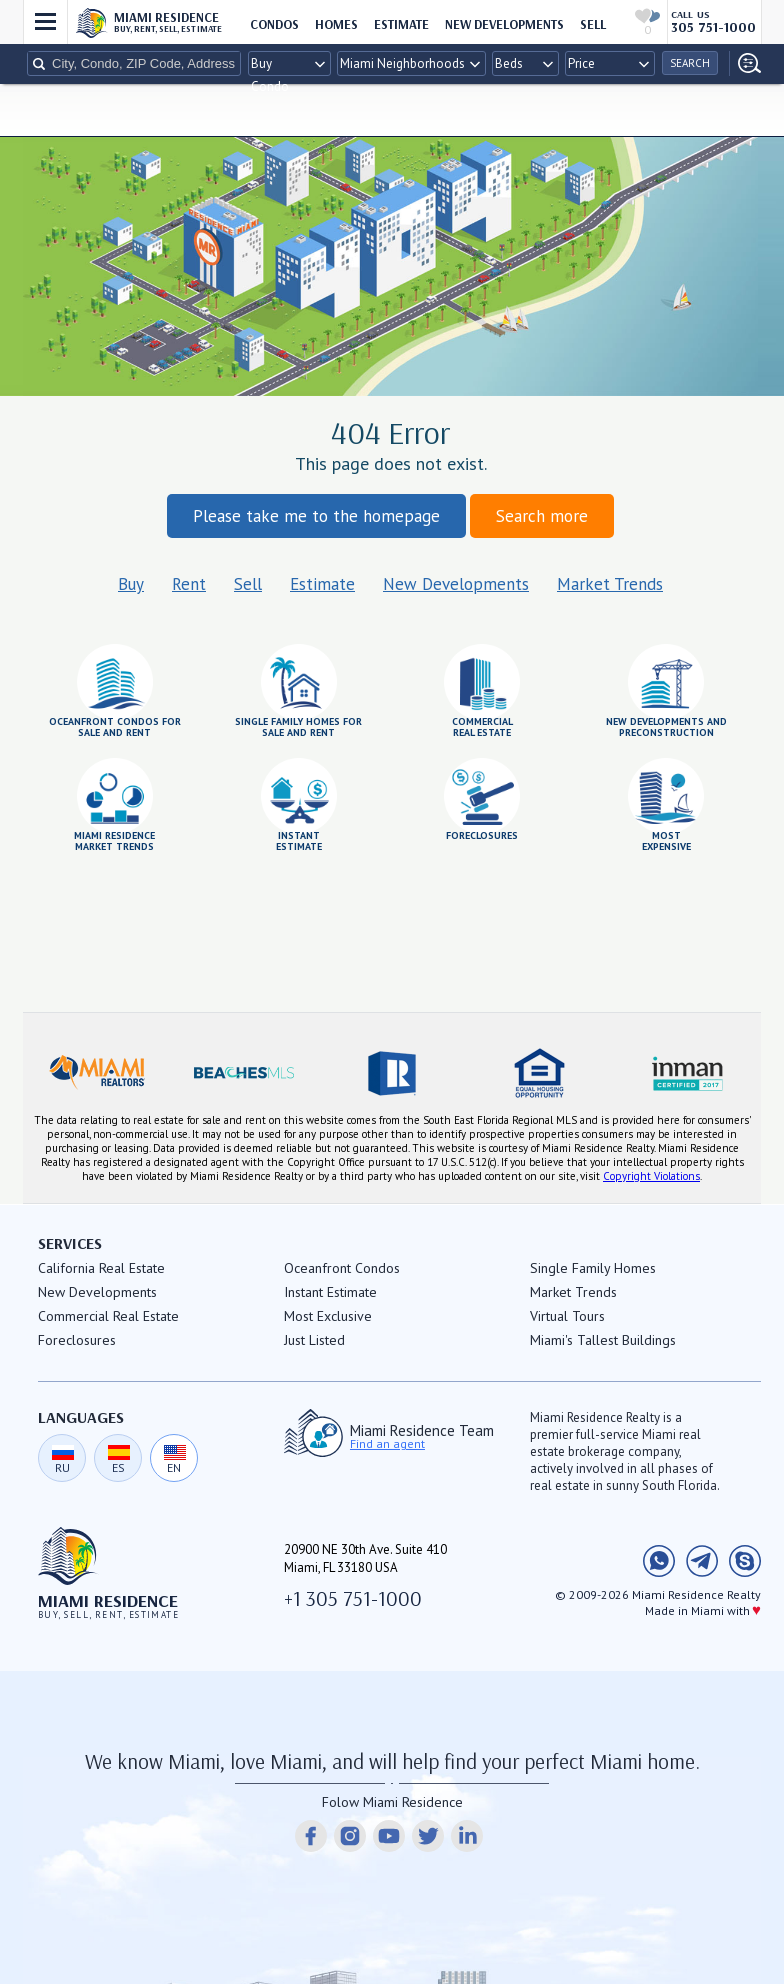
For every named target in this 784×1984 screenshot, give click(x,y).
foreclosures (482, 835)
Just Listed (314, 1340)
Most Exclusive (328, 1316)
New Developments (504, 24)
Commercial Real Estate (108, 1316)
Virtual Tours (567, 1316)
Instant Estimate (330, 1292)
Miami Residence (168, 21)
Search (690, 63)
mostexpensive (666, 840)
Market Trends (610, 584)
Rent (189, 584)
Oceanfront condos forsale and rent (115, 726)
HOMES (336, 24)
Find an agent (387, 1444)
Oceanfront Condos (342, 1268)
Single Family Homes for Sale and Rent (298, 726)
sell (593, 24)
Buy (131, 584)
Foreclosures (77, 1340)
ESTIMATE (401, 24)
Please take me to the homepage (316, 516)
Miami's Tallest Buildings (603, 1340)
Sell (248, 584)
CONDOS (274, 24)
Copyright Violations (651, 1176)
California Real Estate (101, 1268)
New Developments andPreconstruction (666, 726)
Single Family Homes (593, 1268)
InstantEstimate (299, 840)
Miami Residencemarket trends (114, 840)
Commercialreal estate (482, 726)
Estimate (322, 584)
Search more (542, 516)
